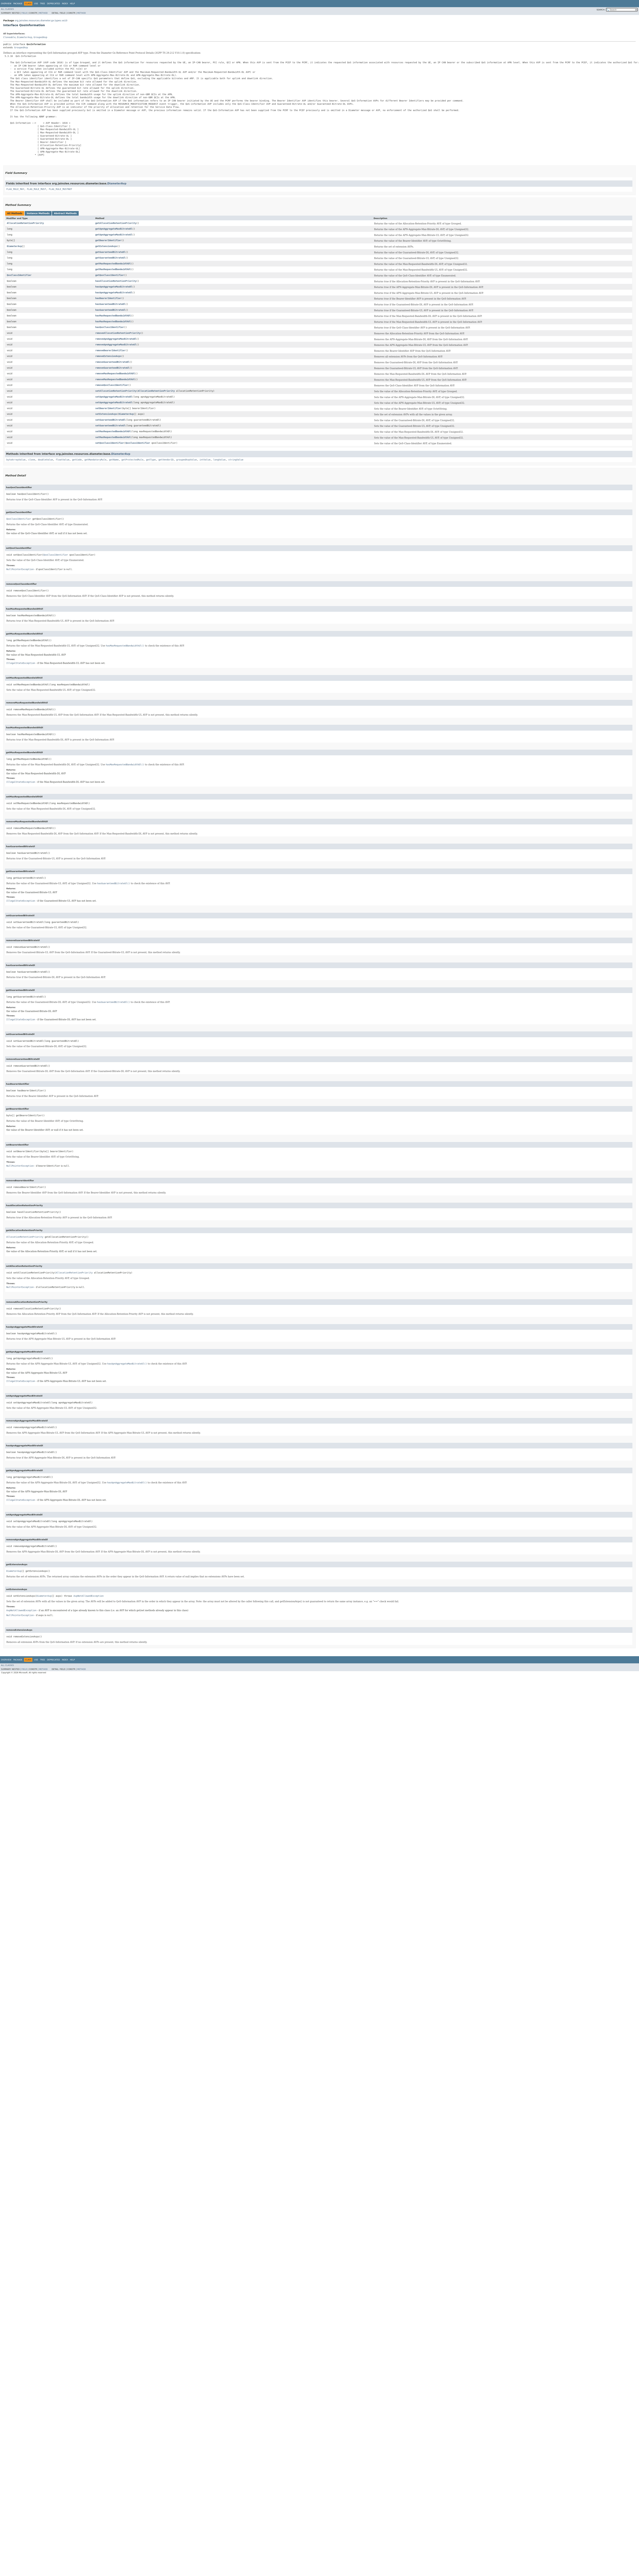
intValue (205, 459)
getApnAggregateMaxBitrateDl (113, 228)
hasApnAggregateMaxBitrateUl (113, 292)
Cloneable (9, 37)
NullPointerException (20, 569)
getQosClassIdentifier (109, 275)
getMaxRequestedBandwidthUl (113, 269)
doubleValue (45, 459)
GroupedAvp (40, 37)
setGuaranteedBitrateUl (110, 425)
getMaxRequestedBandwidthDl (113, 263)
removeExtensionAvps (108, 356)
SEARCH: (601, 10)
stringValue (236, 459)
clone (31, 459)
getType (151, 459)
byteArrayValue (16, 459)
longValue (219, 459)
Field (24, 13)
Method (43, 13)
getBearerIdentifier (108, 240)
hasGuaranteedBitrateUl (110, 310)
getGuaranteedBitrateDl (110, 252)
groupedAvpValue (186, 459)
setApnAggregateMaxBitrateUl (113, 402)
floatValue (62, 459)
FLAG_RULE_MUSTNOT (60, 189)
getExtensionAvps (106, 246)
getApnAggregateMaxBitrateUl (113, 234)
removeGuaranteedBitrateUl (112, 367)
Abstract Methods (65, 213)
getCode (77, 459)
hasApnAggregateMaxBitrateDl (113, 286)
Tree (42, 3)
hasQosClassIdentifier (109, 327)
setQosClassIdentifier (109, 443)
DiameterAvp (24, 37)
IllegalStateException (20, 663)
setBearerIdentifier (108, 408)
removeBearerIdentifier (110, 350)
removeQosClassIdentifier (111, 385)
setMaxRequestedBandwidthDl (113, 431)
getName (114, 459)
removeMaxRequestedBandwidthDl (115, 373)
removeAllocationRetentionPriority (117, 333)
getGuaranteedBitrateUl (110, 257)
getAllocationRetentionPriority (115, 223)
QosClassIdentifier (19, 275)
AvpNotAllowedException (88, 1596)
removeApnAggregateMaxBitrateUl (115, 344)
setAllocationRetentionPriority (115, 391)
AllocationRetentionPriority (25, 223)
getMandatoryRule (95, 459)
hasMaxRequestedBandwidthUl (113, 321)
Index (65, 3)
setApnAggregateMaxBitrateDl (113, 396)
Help (72, 3)
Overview (6, 3)
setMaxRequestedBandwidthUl (113, 437)
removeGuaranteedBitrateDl (112, 362)
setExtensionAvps (106, 414)
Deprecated (53, 3)
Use (36, 3)
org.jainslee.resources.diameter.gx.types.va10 (41, 20)
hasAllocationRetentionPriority (115, 281)
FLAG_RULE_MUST (36, 189)
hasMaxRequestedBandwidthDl (113, 315)
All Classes (7, 9)
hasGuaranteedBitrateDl (110, 304)
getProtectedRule (132, 459)
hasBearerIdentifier (108, 298)
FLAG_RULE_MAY (15, 189)
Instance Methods (38, 213)
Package (17, 3)
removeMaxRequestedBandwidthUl (115, 379)
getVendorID (166, 459)
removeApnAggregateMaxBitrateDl (115, 339)
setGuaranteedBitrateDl (110, 420)
